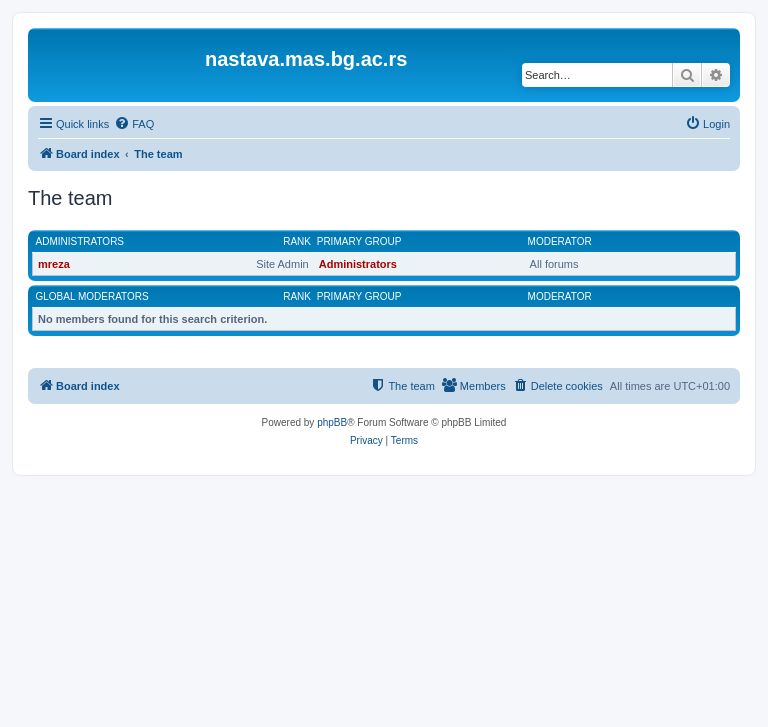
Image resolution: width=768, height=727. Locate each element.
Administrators (80, 241)
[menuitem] (134, 124)
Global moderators (92, 296)
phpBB (332, 422)
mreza (54, 264)
